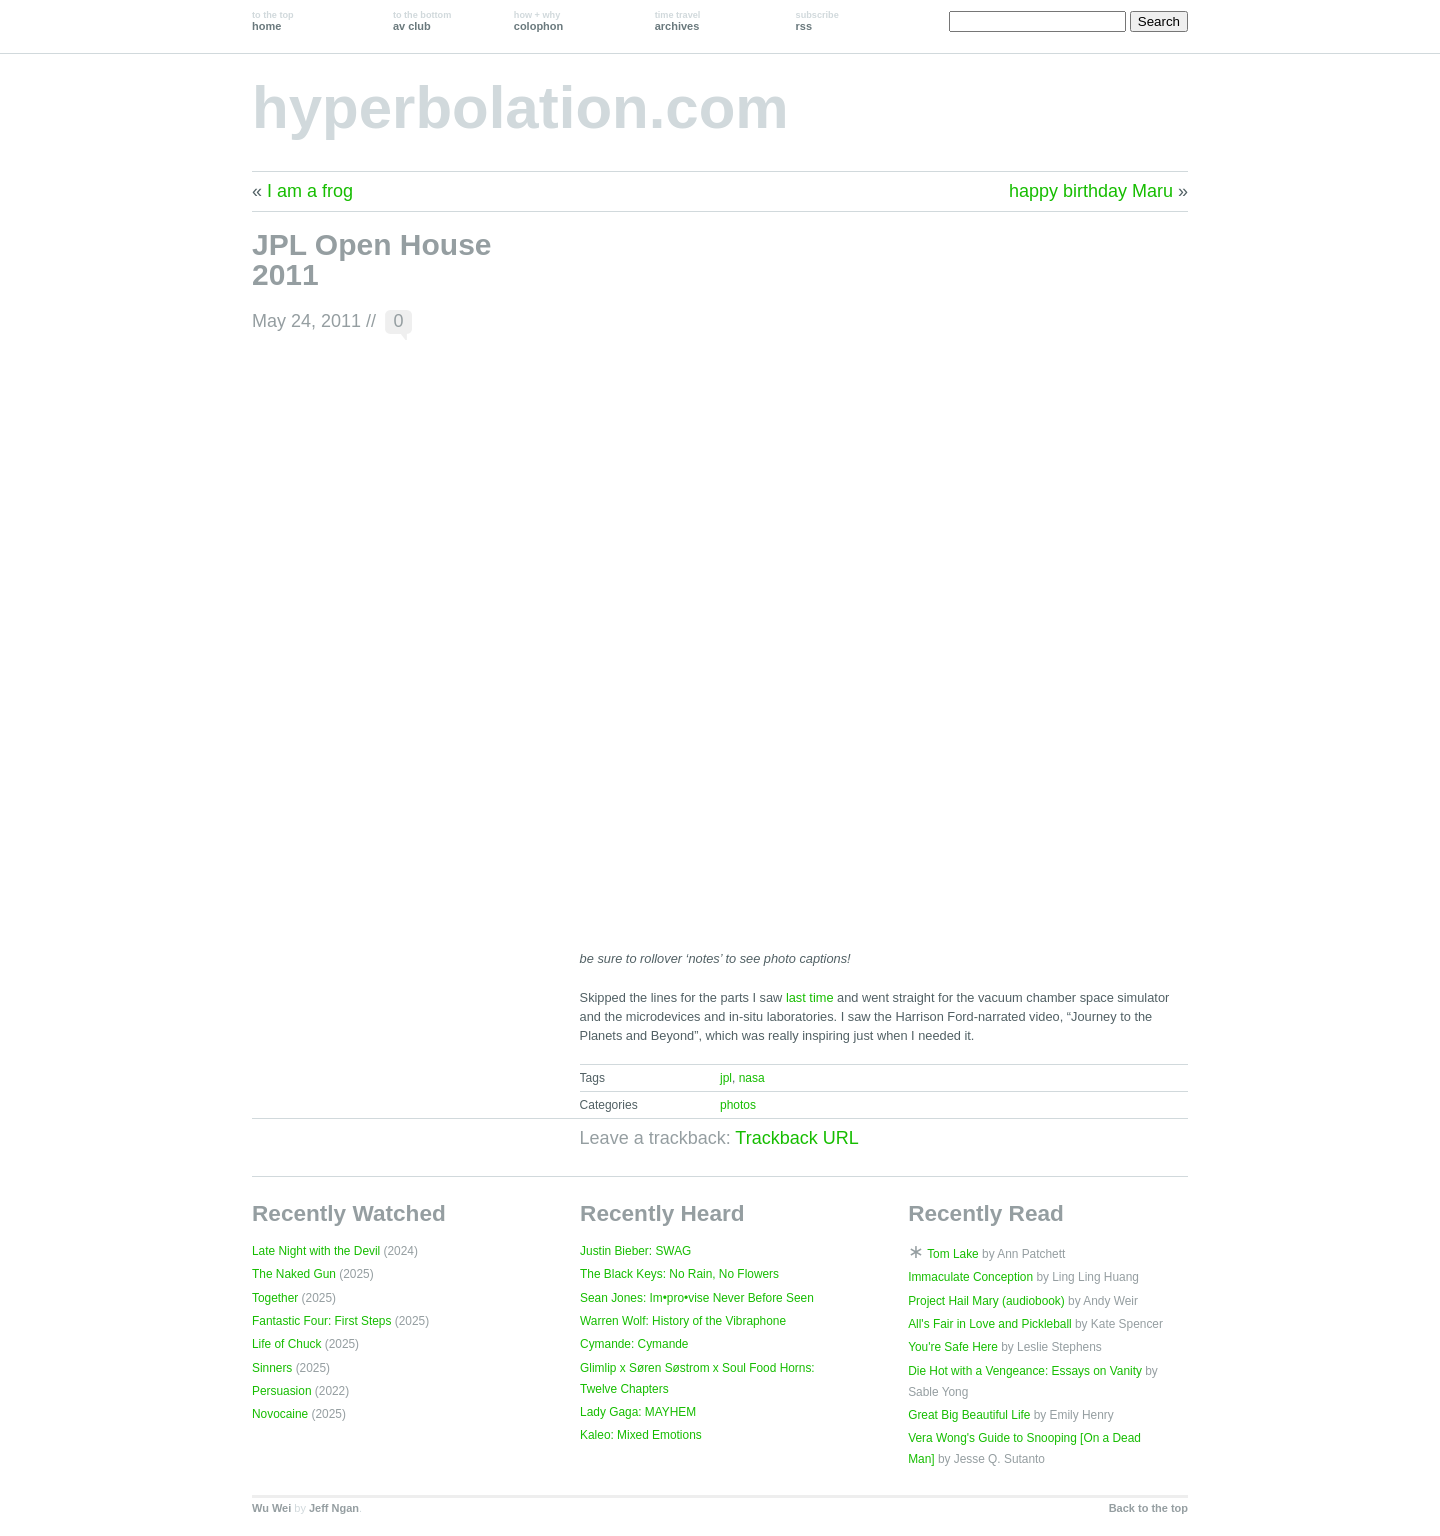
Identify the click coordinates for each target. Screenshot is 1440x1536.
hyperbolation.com (520, 107)
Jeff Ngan (334, 1508)
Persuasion (282, 1391)
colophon (538, 21)
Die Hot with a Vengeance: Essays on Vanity (1025, 1371)
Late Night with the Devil (316, 1251)
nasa (752, 1078)
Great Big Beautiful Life (969, 1415)
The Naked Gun (294, 1274)
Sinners (272, 1368)
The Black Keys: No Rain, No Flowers (679, 1274)
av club (422, 21)
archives (678, 21)
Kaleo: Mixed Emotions (641, 1435)
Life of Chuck (286, 1344)
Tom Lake (953, 1254)
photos (738, 1105)
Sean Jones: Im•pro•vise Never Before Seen (697, 1298)
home (273, 21)
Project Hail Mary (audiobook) (986, 1301)
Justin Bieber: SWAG (635, 1251)
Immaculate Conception (970, 1277)
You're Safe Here (953, 1347)
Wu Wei (271, 1508)
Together (275, 1298)
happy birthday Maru (1091, 191)
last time (810, 997)
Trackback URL (796, 1138)
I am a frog (310, 191)
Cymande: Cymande (634, 1344)
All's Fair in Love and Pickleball (990, 1324)
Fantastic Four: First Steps (321, 1321)
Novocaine (280, 1414)
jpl (726, 1078)
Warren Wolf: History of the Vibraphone (683, 1321)
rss (817, 21)
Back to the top (1148, 1508)
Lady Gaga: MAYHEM (638, 1412)
